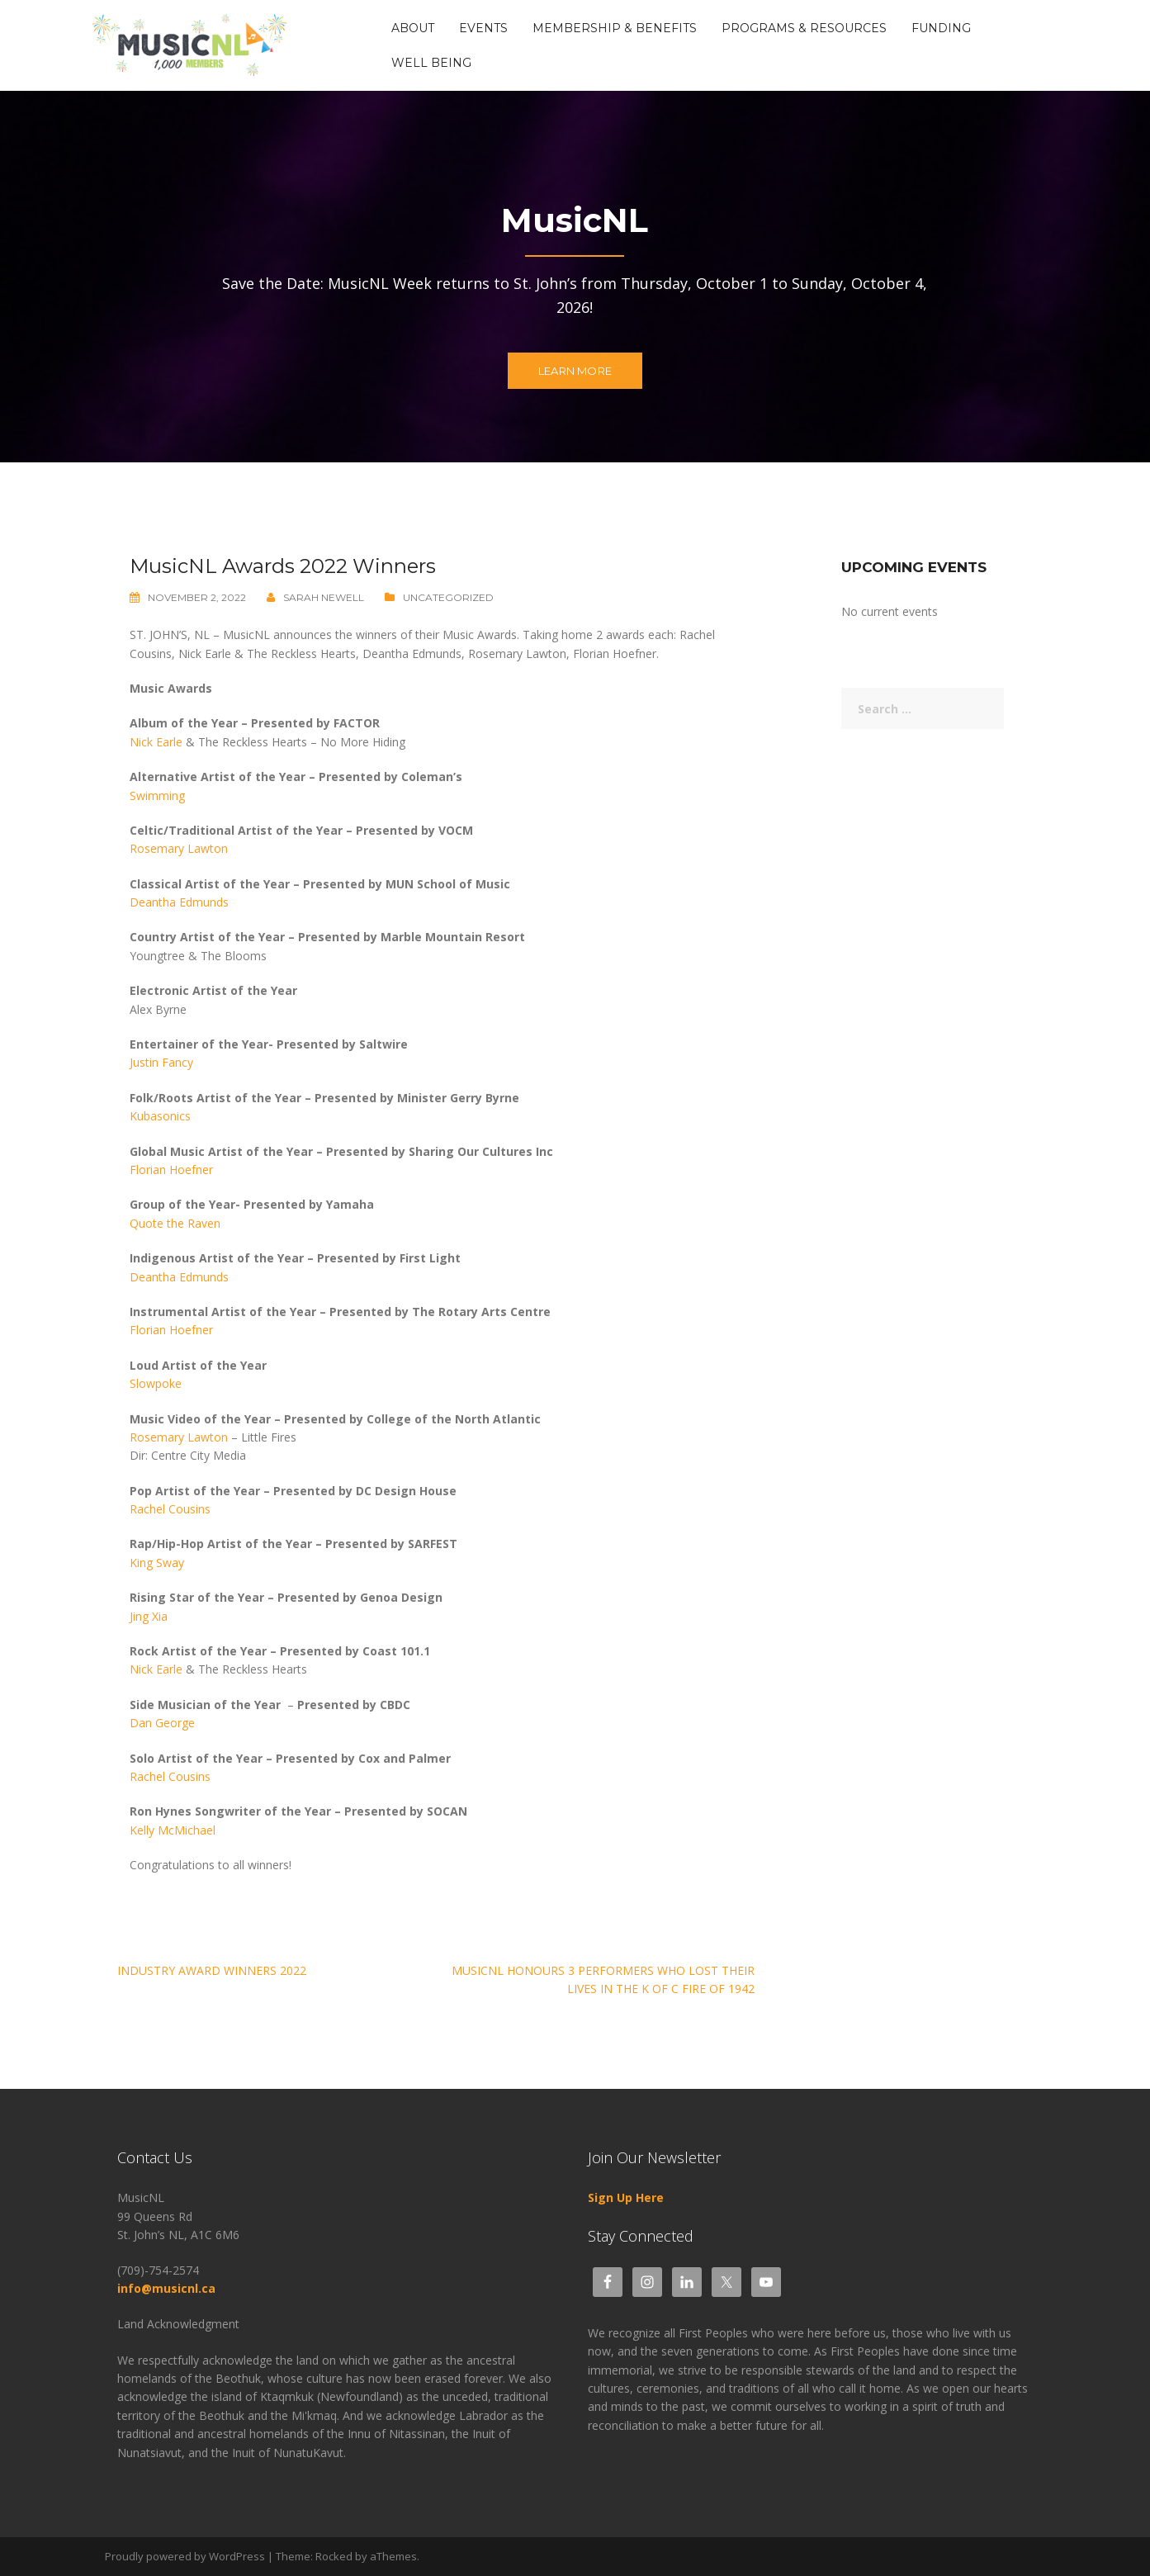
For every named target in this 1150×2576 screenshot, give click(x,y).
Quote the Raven (175, 1223)
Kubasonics (160, 1116)
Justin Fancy (161, 1062)
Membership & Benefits (614, 28)
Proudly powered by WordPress (185, 2556)
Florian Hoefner (171, 1169)
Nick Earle (156, 742)
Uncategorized (448, 597)
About (412, 28)
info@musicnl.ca (168, 2288)
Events (483, 28)
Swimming (157, 795)
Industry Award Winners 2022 (211, 1970)
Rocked (334, 2556)
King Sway (157, 1562)
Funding (941, 28)
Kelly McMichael (172, 1830)
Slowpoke (156, 1383)
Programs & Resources (804, 28)
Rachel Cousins (170, 1509)
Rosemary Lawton (179, 848)
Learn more (575, 370)
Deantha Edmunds (179, 902)
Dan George (162, 1723)
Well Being (431, 62)
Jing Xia (149, 1616)
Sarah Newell (323, 597)
